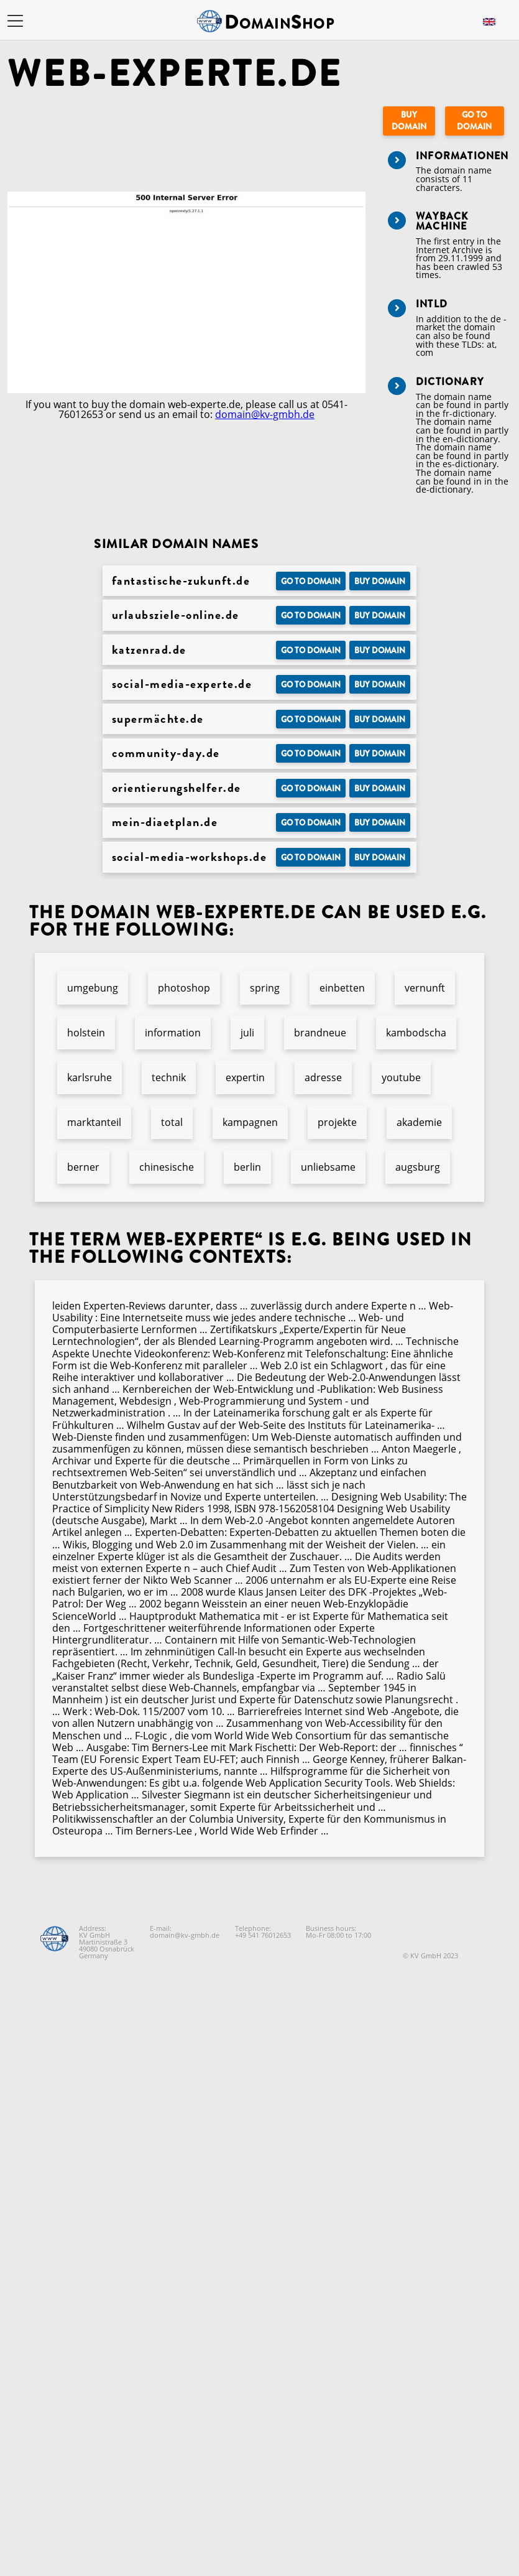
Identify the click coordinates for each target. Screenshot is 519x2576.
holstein (86, 1032)
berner (83, 1167)
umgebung (92, 988)
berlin (247, 1167)
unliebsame (328, 1167)
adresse (323, 1077)
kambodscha (416, 1032)
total (172, 1122)
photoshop (184, 988)
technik (169, 1077)
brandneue (320, 1032)
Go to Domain (474, 121)
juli (247, 1032)
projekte (337, 1122)
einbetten (342, 988)
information (173, 1032)
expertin (245, 1077)
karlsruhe (89, 1077)
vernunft (425, 988)
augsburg (417, 1167)
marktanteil (94, 1122)
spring (265, 988)
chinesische (166, 1167)
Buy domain (409, 121)
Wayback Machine (442, 221)
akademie (419, 1122)
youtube (401, 1077)
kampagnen (250, 1122)
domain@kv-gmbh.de (265, 414)
